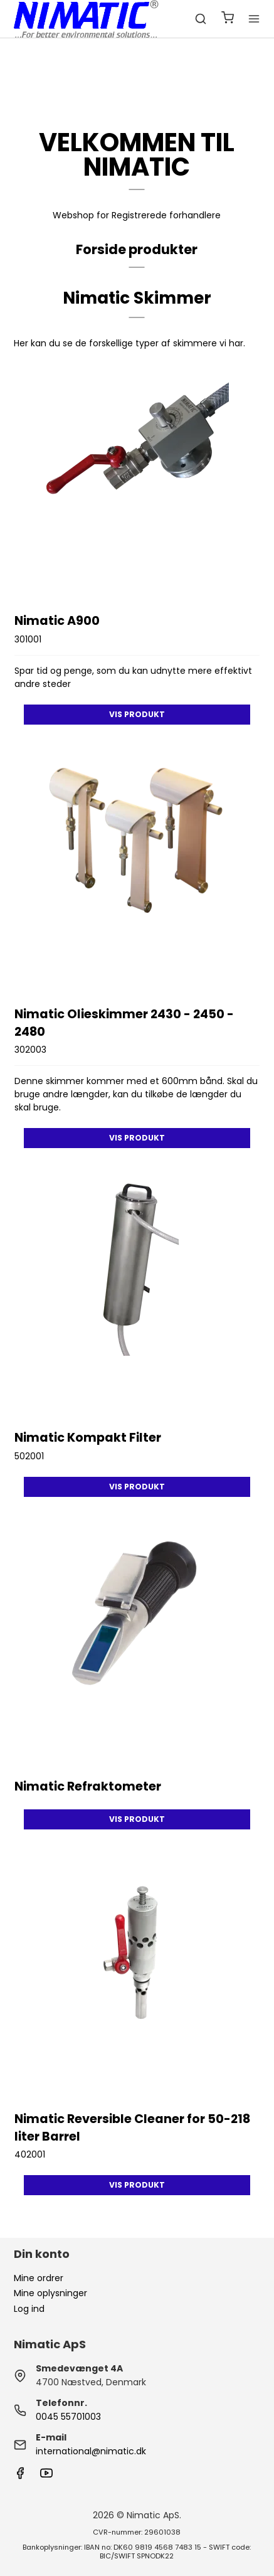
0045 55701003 (68, 2416)
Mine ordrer (38, 2278)
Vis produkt (137, 714)
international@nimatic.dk (91, 2451)
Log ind (29, 2308)
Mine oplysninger (50, 2293)
